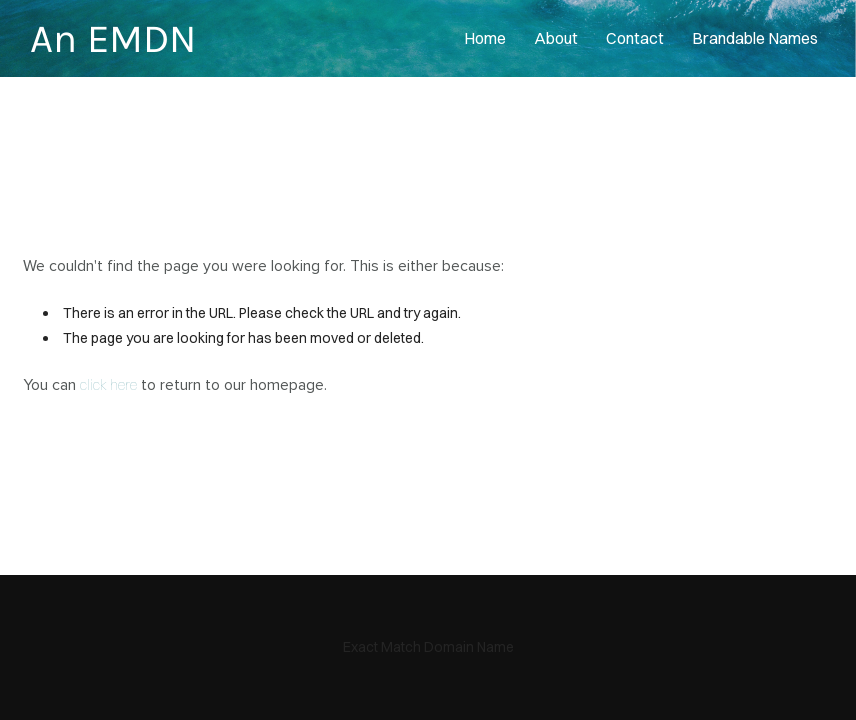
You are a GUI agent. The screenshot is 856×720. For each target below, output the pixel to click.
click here (108, 385)
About (556, 38)
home (485, 38)
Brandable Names (755, 38)
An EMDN (113, 38)
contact (635, 38)
